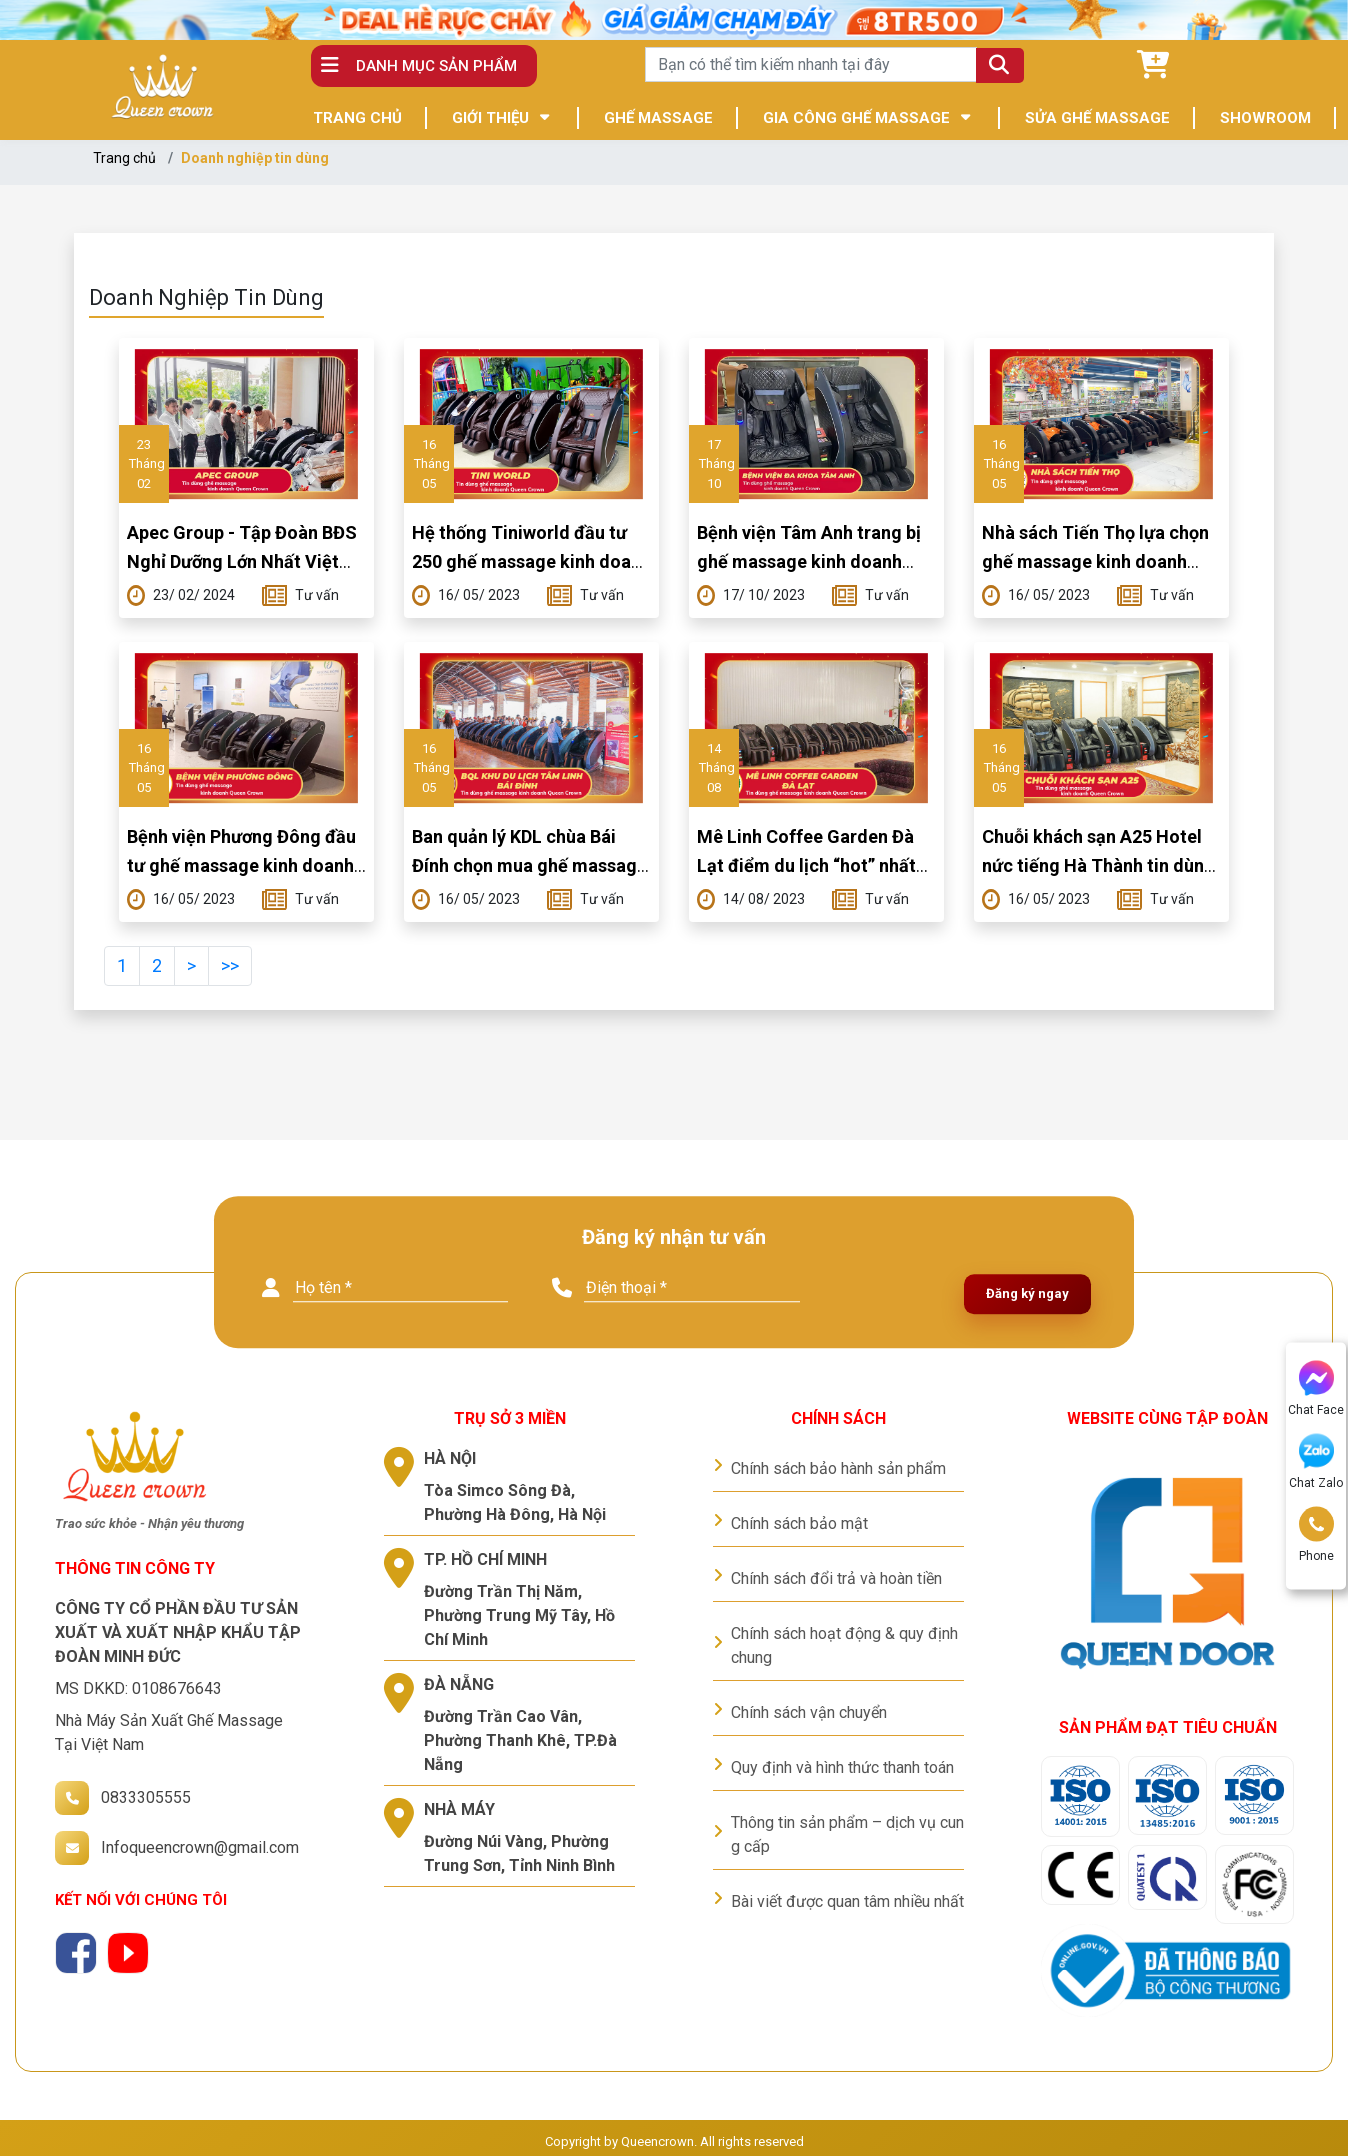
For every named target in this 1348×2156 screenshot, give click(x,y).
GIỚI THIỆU (490, 118)
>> (230, 965)
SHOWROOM (1265, 118)
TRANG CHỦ (357, 118)
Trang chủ (124, 158)
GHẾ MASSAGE (658, 118)
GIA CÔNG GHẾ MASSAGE (856, 118)
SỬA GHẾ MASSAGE (1097, 118)
